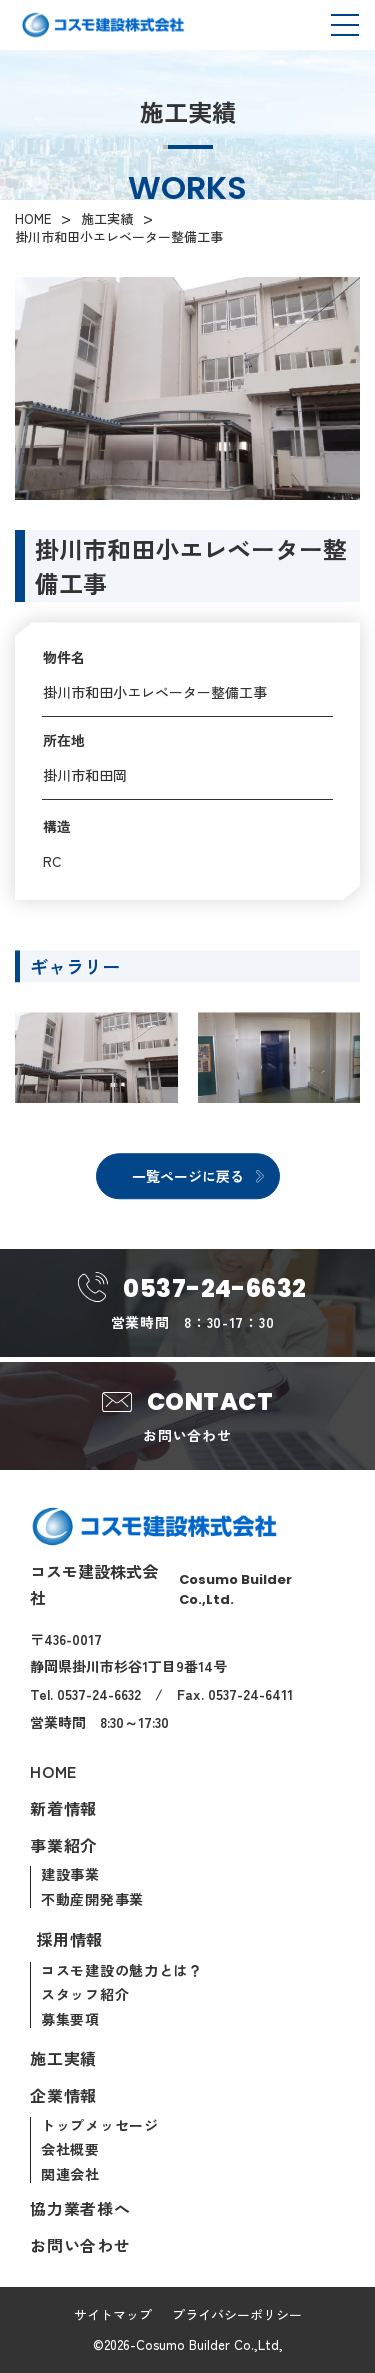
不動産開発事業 (92, 1900)
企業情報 (63, 2096)
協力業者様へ (80, 2209)
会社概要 (70, 2150)
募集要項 (70, 2020)
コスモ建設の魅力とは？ (122, 1971)
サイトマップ (113, 2314)
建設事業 (70, 1875)
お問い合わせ (80, 2246)
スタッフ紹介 (85, 1995)
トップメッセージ (100, 2126)
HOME (33, 219)
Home (53, 1772)
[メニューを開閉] (345, 25)
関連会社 (70, 2175)
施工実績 (107, 219)
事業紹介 (63, 1846)
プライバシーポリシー (237, 2314)
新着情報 (63, 1809)
